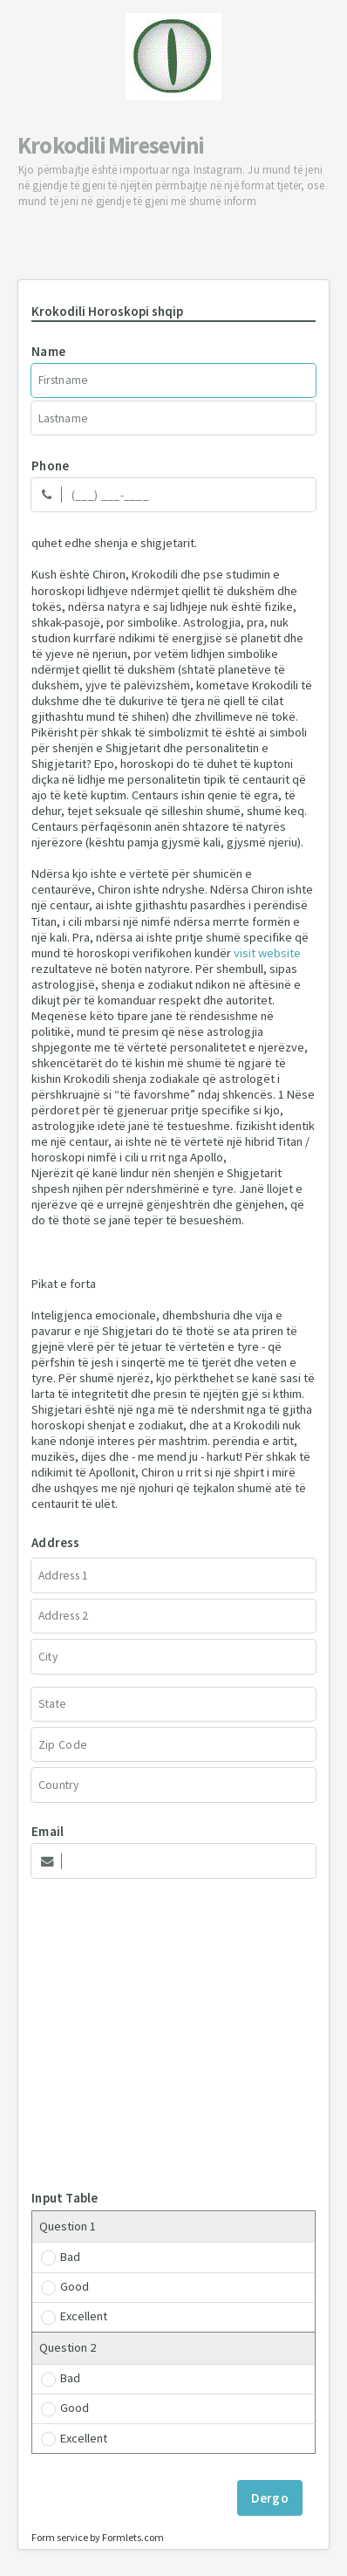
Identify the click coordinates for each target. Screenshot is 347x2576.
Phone (50, 465)
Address (55, 1542)
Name (48, 351)
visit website (267, 953)
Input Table (64, 2197)
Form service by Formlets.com (97, 2537)
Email (47, 1831)
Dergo (270, 2498)
